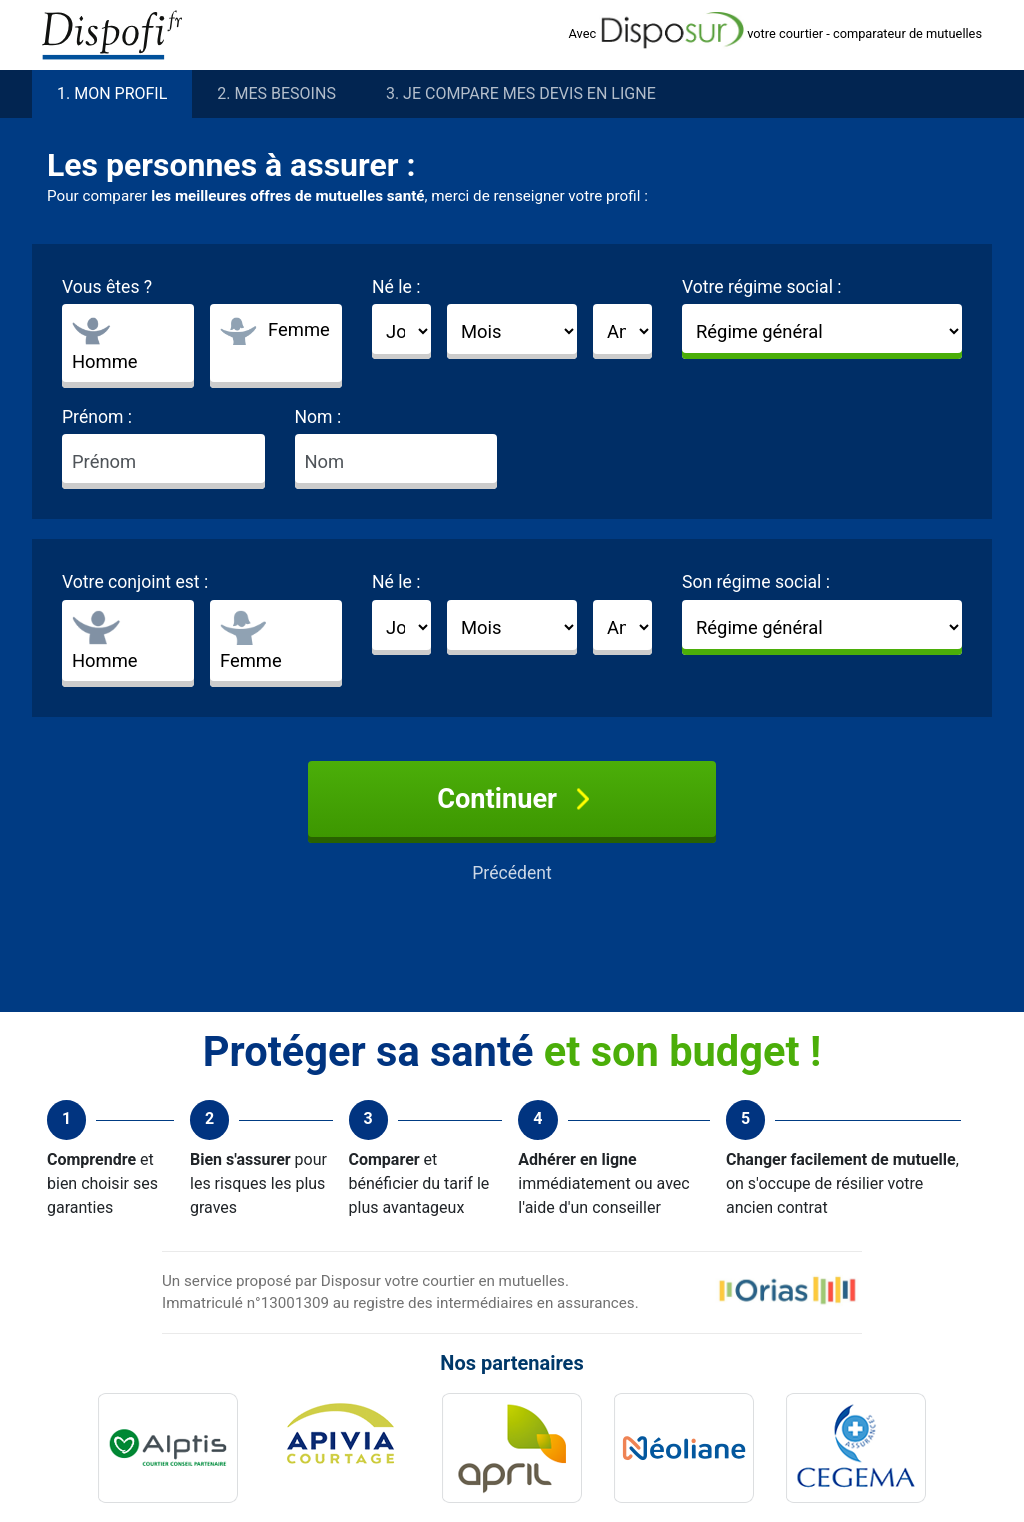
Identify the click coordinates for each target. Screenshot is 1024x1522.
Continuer (512, 799)
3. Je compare (521, 94)
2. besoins (276, 94)
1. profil (112, 94)
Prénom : (97, 417)
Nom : (318, 417)
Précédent (512, 873)
